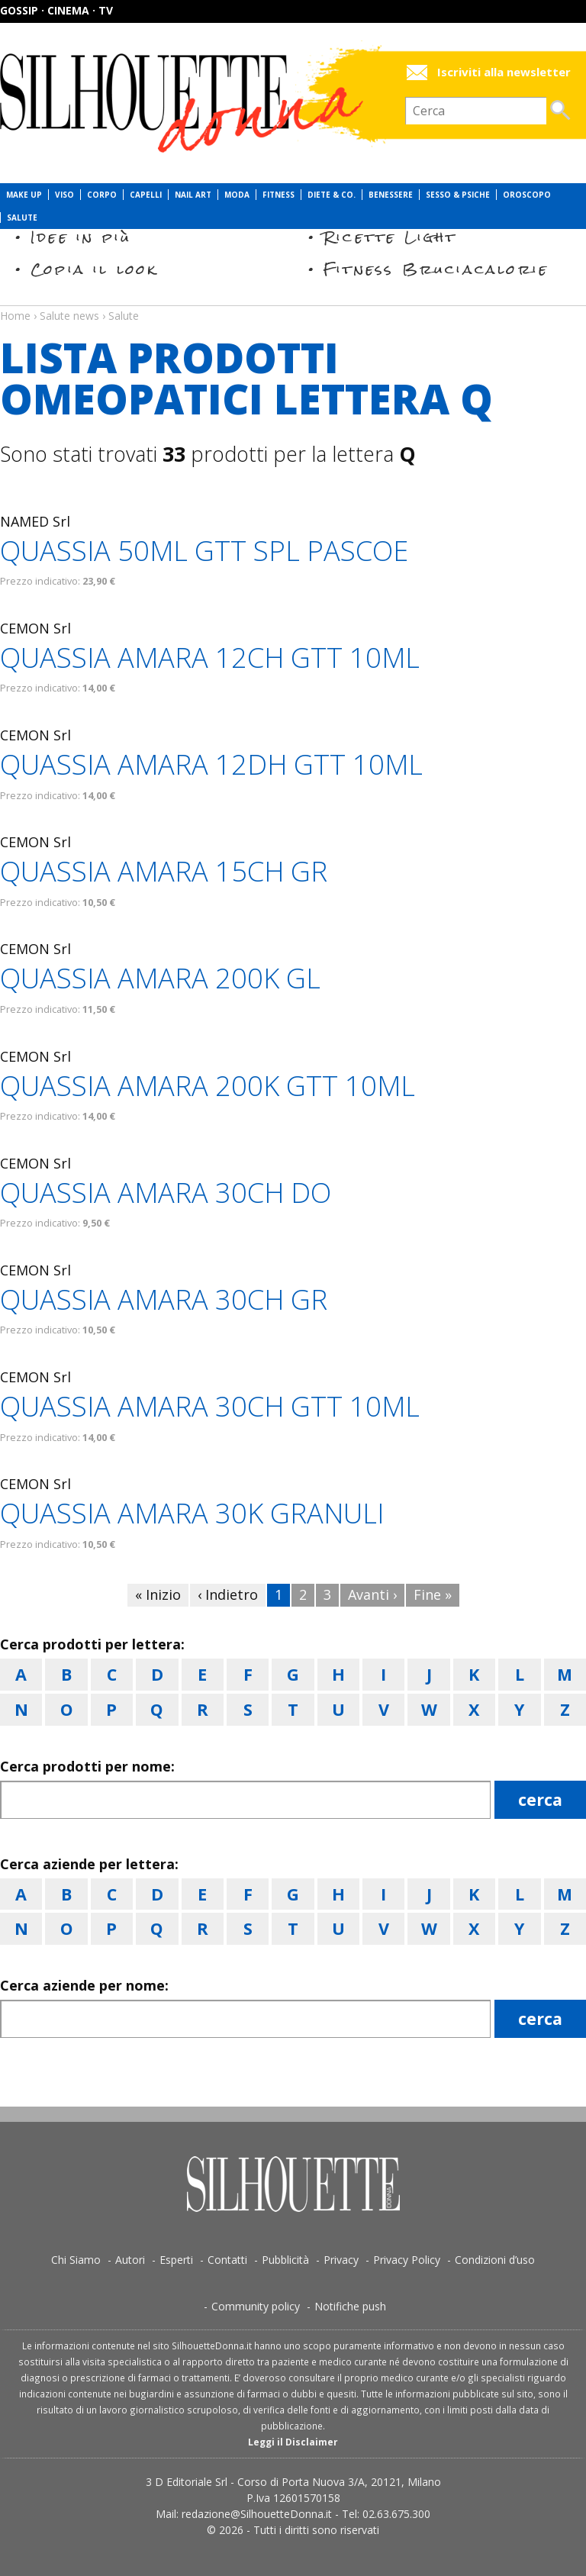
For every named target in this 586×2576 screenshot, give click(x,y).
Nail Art (193, 194)
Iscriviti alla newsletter (504, 72)
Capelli (146, 194)
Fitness (278, 194)
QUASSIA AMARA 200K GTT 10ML (207, 1085)
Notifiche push (350, 2306)
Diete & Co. (331, 194)
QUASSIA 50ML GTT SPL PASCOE (204, 550)
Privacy (341, 2259)
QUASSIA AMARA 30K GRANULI (192, 1513)
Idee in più (81, 237)
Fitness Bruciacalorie (436, 269)
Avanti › (372, 1594)
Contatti (227, 2259)
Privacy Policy (406, 2259)
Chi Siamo (76, 2259)
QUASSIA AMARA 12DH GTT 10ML (211, 764)
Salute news (293, 301)
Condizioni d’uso (495, 2259)
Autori (130, 2259)
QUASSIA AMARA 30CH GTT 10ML (210, 1406)
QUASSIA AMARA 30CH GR (163, 1299)
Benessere (391, 194)
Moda (237, 194)
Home (15, 315)
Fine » (433, 1594)
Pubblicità (285, 2259)
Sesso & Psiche (458, 194)
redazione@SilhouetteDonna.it (257, 2514)
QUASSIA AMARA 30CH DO (165, 1192)
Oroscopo (527, 194)
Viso (64, 194)
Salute (22, 217)
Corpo (102, 194)
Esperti (176, 2259)
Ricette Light (390, 237)
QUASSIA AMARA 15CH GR (163, 871)
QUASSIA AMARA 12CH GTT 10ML (210, 657)
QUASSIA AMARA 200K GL (160, 978)
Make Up (24, 194)
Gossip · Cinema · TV (56, 10)
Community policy (255, 2306)
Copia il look (94, 269)
